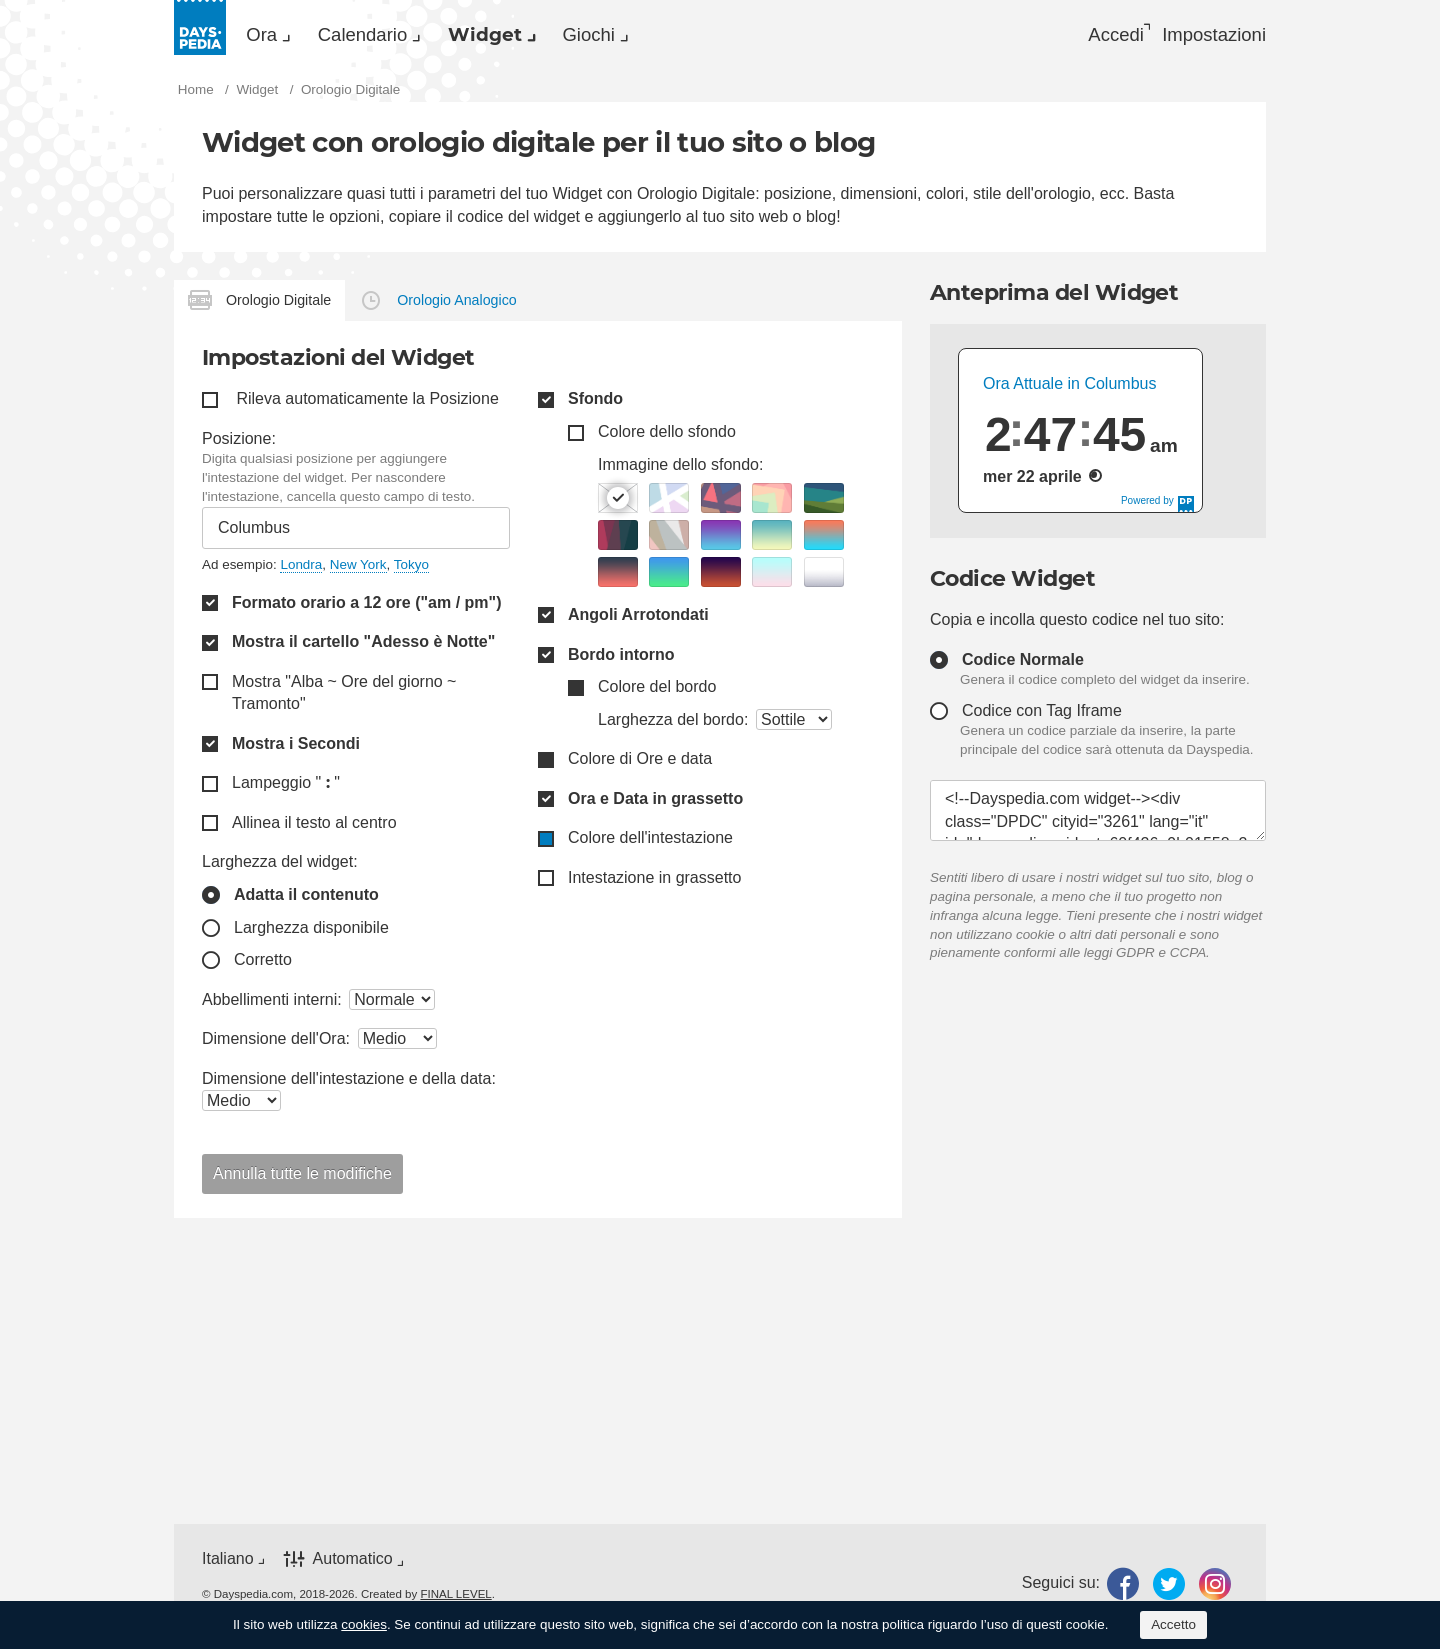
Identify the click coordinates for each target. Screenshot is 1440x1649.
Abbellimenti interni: (272, 1005)
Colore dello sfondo (667, 437)
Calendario (397, 36)
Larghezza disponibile (311, 933)
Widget (544, 36)
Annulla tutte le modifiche (302, 1179)
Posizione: (239, 444)
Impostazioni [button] (1210, 36)
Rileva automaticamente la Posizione (367, 405)
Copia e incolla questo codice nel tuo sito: (1077, 625)
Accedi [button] (1097, 36)
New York (358, 570)
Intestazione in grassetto (654, 883)
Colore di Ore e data (640, 765)
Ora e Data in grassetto (655, 804)
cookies (364, 1624)
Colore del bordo (657, 692)
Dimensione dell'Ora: (276, 1044)
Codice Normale (1023, 665)
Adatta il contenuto (306, 900)
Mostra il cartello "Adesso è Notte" (363, 648)
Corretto (263, 965)
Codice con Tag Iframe (1042, 716)
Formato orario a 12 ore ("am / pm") (366, 608)
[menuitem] (274, 36)
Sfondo (595, 405)
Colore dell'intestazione (650, 844)
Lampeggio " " (286, 789)
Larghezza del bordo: (673, 725)
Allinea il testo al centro (314, 828)
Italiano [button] (228, 1564)
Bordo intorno (621, 660)
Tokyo (411, 570)
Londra (301, 570)
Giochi (672, 36)
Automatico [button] (353, 1565)
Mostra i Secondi (296, 749)
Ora (272, 36)
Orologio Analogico (457, 306)
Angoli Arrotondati (638, 620)
